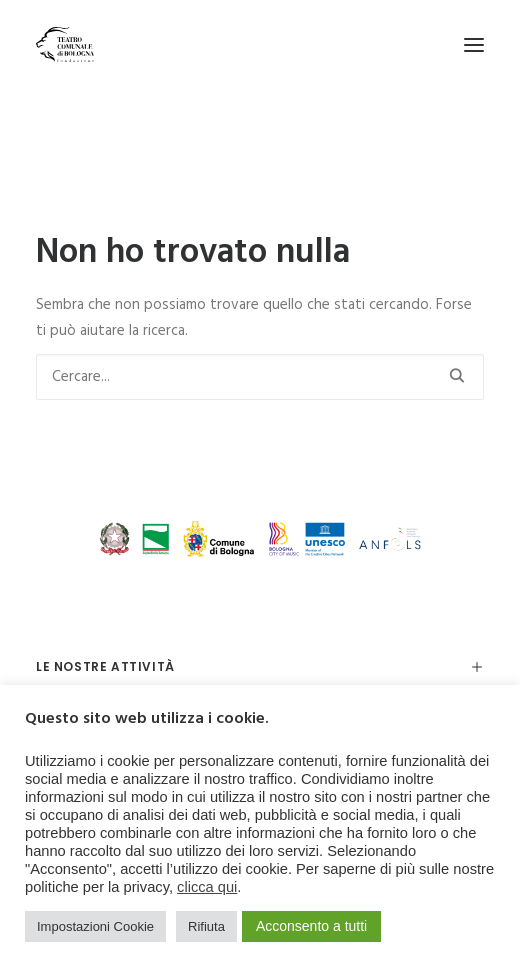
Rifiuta (206, 926)
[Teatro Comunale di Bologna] (65, 44)
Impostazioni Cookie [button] (95, 926)
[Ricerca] (260, 377)
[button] (474, 44)
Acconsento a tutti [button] (311, 926)
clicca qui (207, 887)
